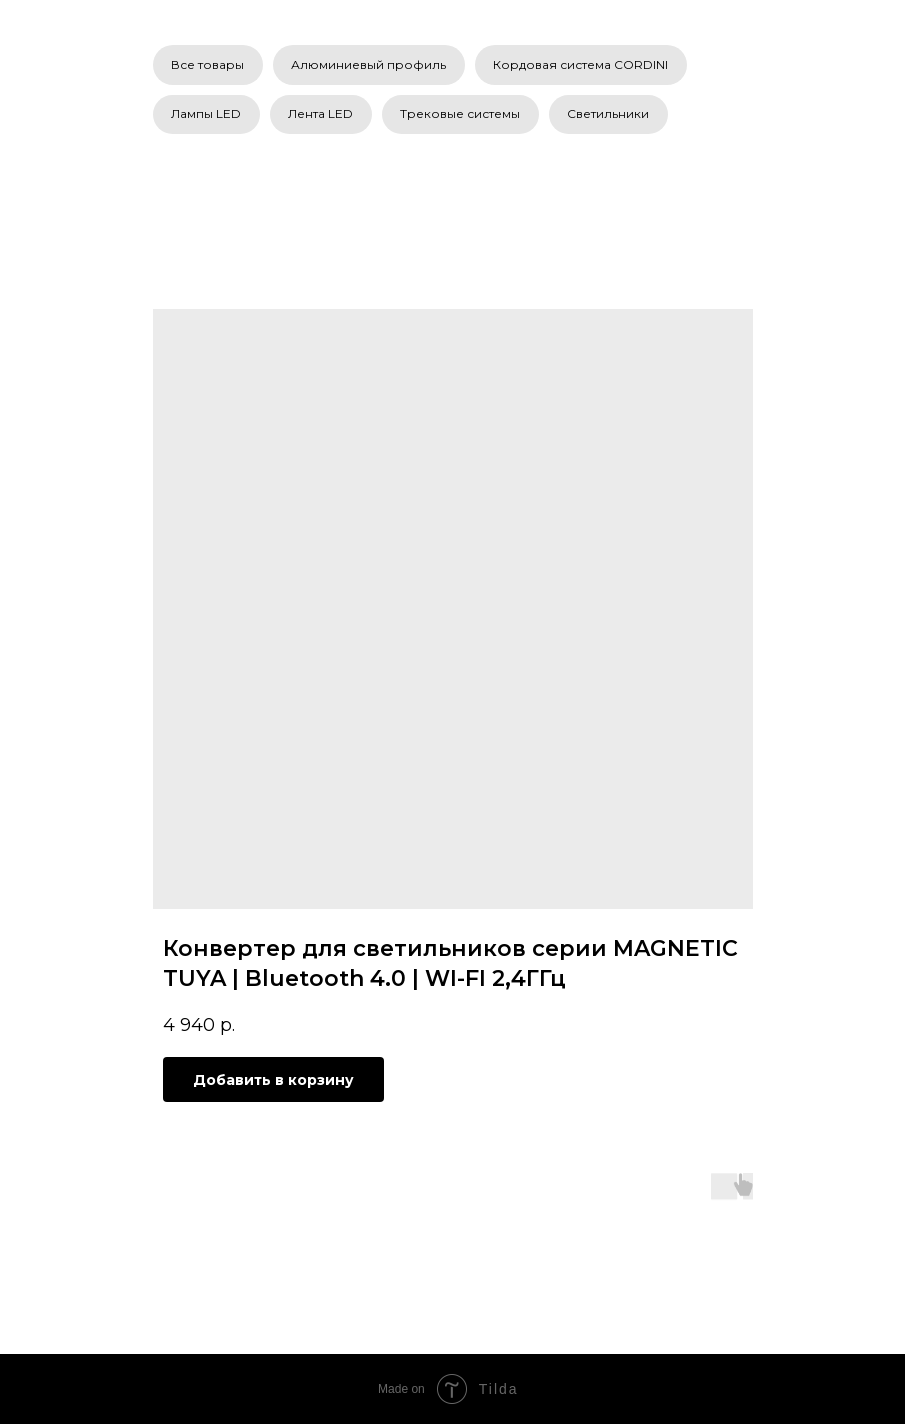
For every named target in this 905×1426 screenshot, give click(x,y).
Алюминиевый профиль (370, 64)
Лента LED (322, 115)
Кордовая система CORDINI (583, 64)
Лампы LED (207, 115)
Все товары (208, 64)
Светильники (612, 115)
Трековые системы (463, 115)
